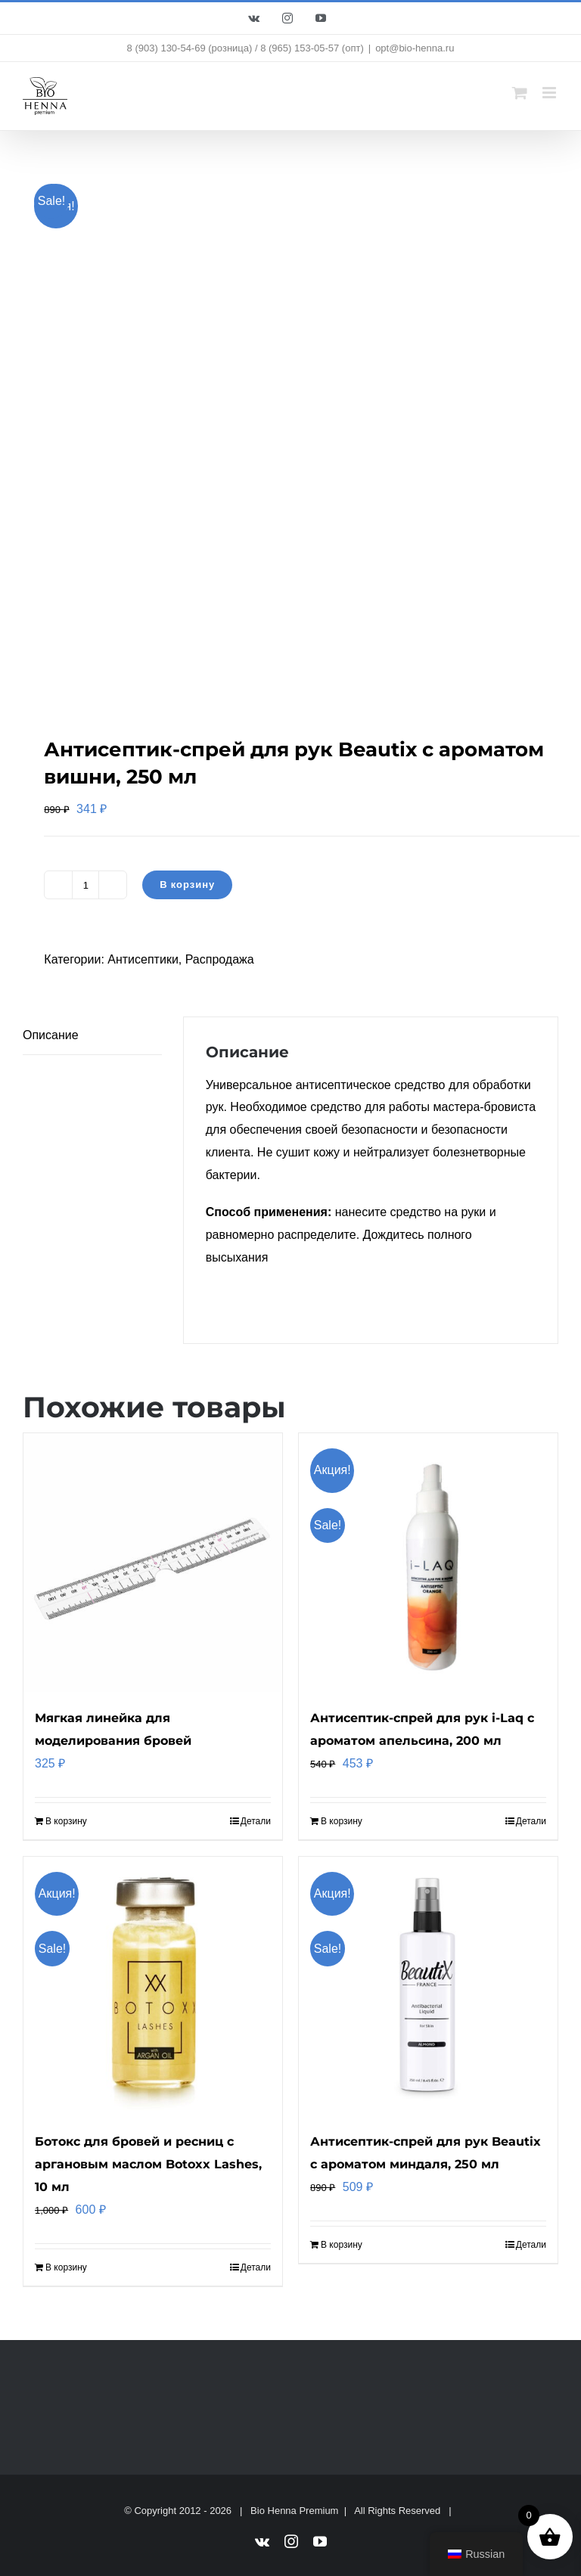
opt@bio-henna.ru (414, 48)
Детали (256, 1821)
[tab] (92, 1035)
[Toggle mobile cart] (519, 93)
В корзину (187, 884)
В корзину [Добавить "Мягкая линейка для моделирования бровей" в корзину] (66, 1821)
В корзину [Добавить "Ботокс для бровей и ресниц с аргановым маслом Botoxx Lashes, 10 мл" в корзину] (66, 2267)
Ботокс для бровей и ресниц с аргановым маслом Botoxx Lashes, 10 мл (148, 2164)
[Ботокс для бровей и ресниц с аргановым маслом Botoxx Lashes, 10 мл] (152, 1986)
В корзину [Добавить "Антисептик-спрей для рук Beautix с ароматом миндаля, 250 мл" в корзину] (341, 2244)
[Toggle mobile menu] (550, 93)
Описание (51, 1035)
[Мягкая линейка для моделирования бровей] (152, 1562)
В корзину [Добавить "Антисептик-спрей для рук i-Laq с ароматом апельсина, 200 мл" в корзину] (341, 1821)
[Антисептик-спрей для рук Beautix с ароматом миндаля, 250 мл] (428, 1986)
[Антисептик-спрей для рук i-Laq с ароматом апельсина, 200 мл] (428, 1562)
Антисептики (143, 959)
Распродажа (219, 959)
